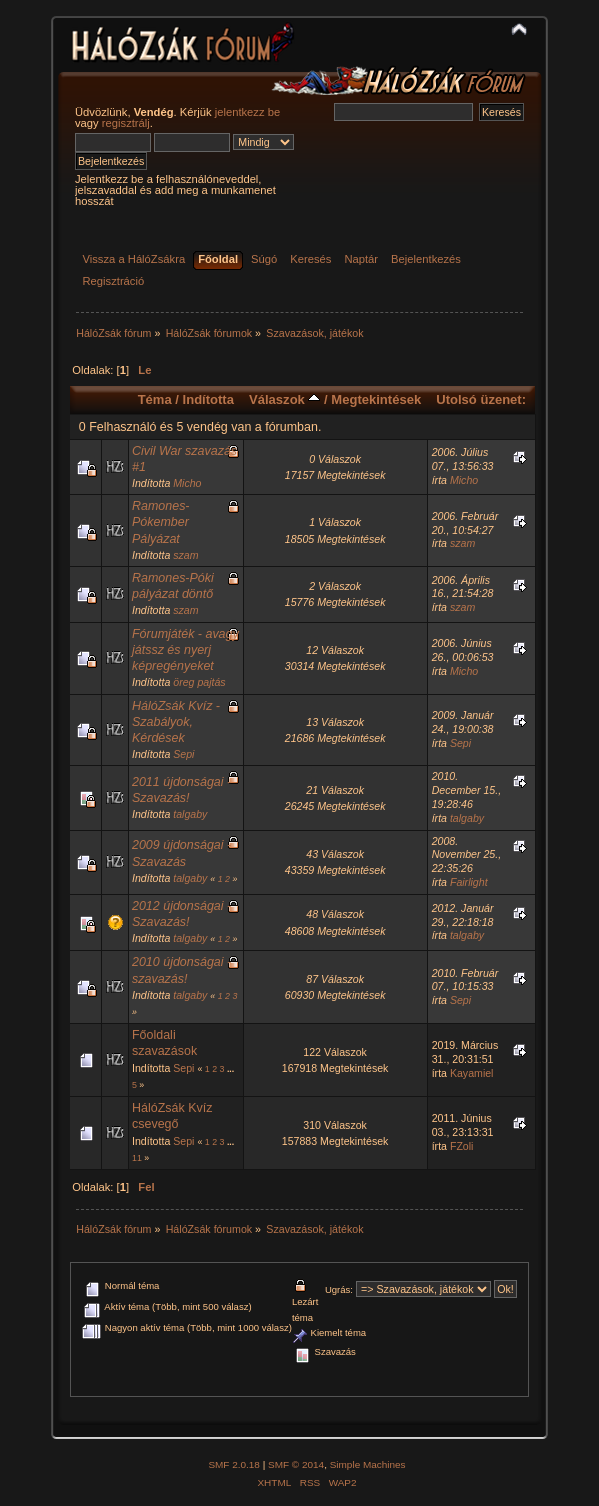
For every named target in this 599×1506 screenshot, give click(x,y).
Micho (187, 483)
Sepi (183, 754)
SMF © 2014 (296, 1464)
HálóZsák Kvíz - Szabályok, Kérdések (176, 722)
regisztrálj (126, 123)
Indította (208, 399)
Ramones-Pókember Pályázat (161, 522)
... (230, 1069)
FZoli (462, 1146)
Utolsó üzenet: (481, 399)
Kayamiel (472, 1073)
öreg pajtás (199, 682)
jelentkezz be (247, 112)
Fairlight (469, 882)
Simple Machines (368, 1464)
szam (185, 555)
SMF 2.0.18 (234, 1464)
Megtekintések (376, 399)
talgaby (190, 814)
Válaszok (284, 399)
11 (137, 1158)
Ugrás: (339, 1289)
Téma (155, 399)
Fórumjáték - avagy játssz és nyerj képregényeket (185, 650)
